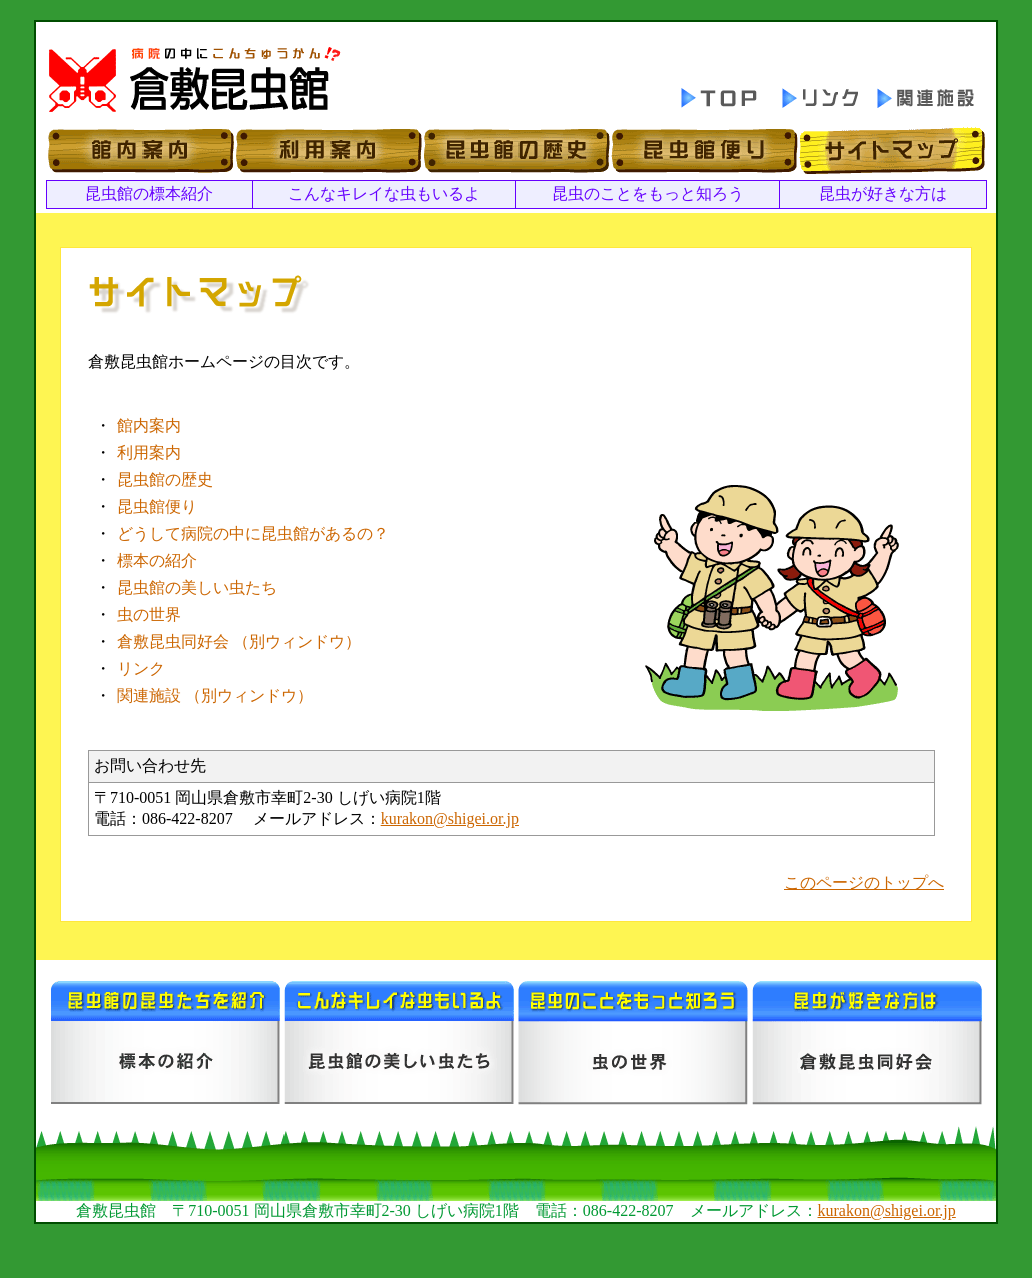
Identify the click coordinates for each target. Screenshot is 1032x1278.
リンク (141, 668)
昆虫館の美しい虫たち (197, 587)
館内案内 (149, 425)
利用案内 (149, 452)
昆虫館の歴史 (165, 479)
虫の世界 (149, 614)
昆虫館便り (157, 506)
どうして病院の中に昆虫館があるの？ (253, 533)
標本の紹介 (157, 560)
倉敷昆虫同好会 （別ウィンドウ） (239, 641)
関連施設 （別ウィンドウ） (215, 695)
